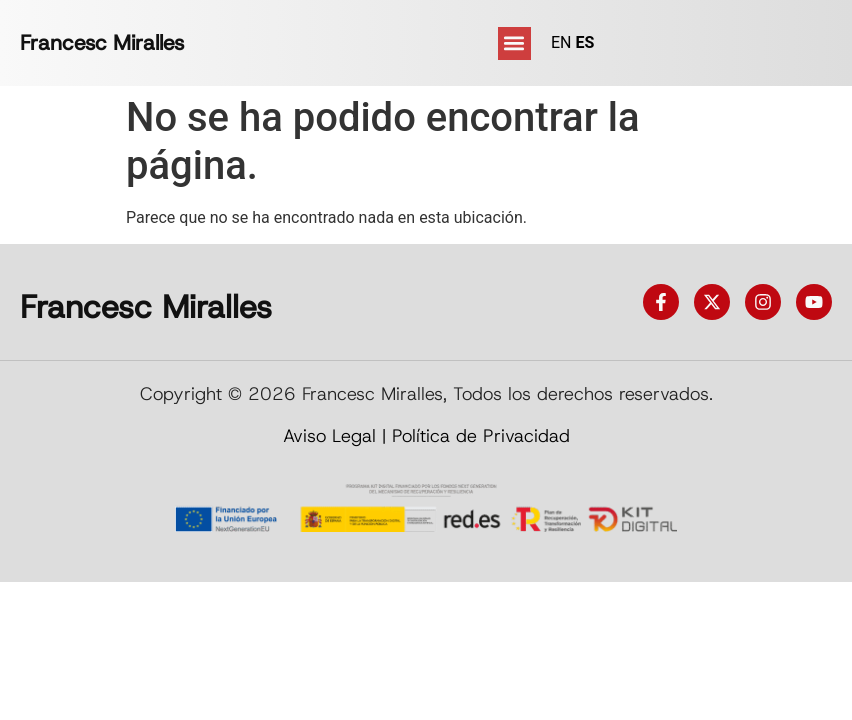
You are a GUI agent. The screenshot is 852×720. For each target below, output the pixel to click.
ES (584, 42)
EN (561, 42)
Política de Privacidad (481, 436)
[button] (514, 43)
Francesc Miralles (102, 43)
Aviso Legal (329, 436)
